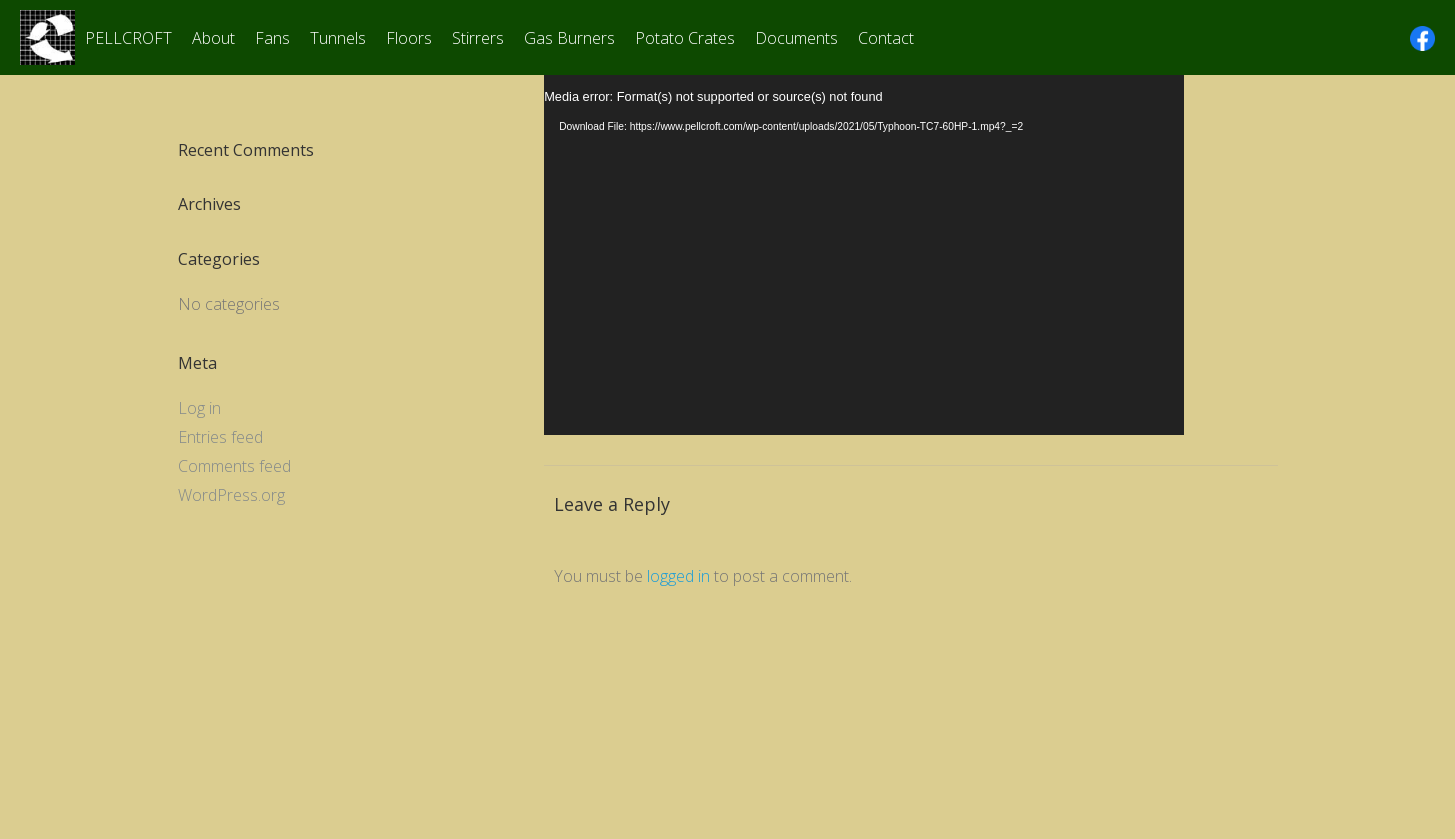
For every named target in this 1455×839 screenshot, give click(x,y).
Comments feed (234, 466)
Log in (199, 408)
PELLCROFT (128, 38)
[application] (864, 255)
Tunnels (338, 38)
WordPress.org (231, 495)
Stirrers (478, 38)
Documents (796, 38)
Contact (886, 38)
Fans (272, 38)
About (213, 38)
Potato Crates (685, 38)
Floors (409, 38)
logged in (678, 576)
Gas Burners (569, 38)
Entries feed (220, 437)
